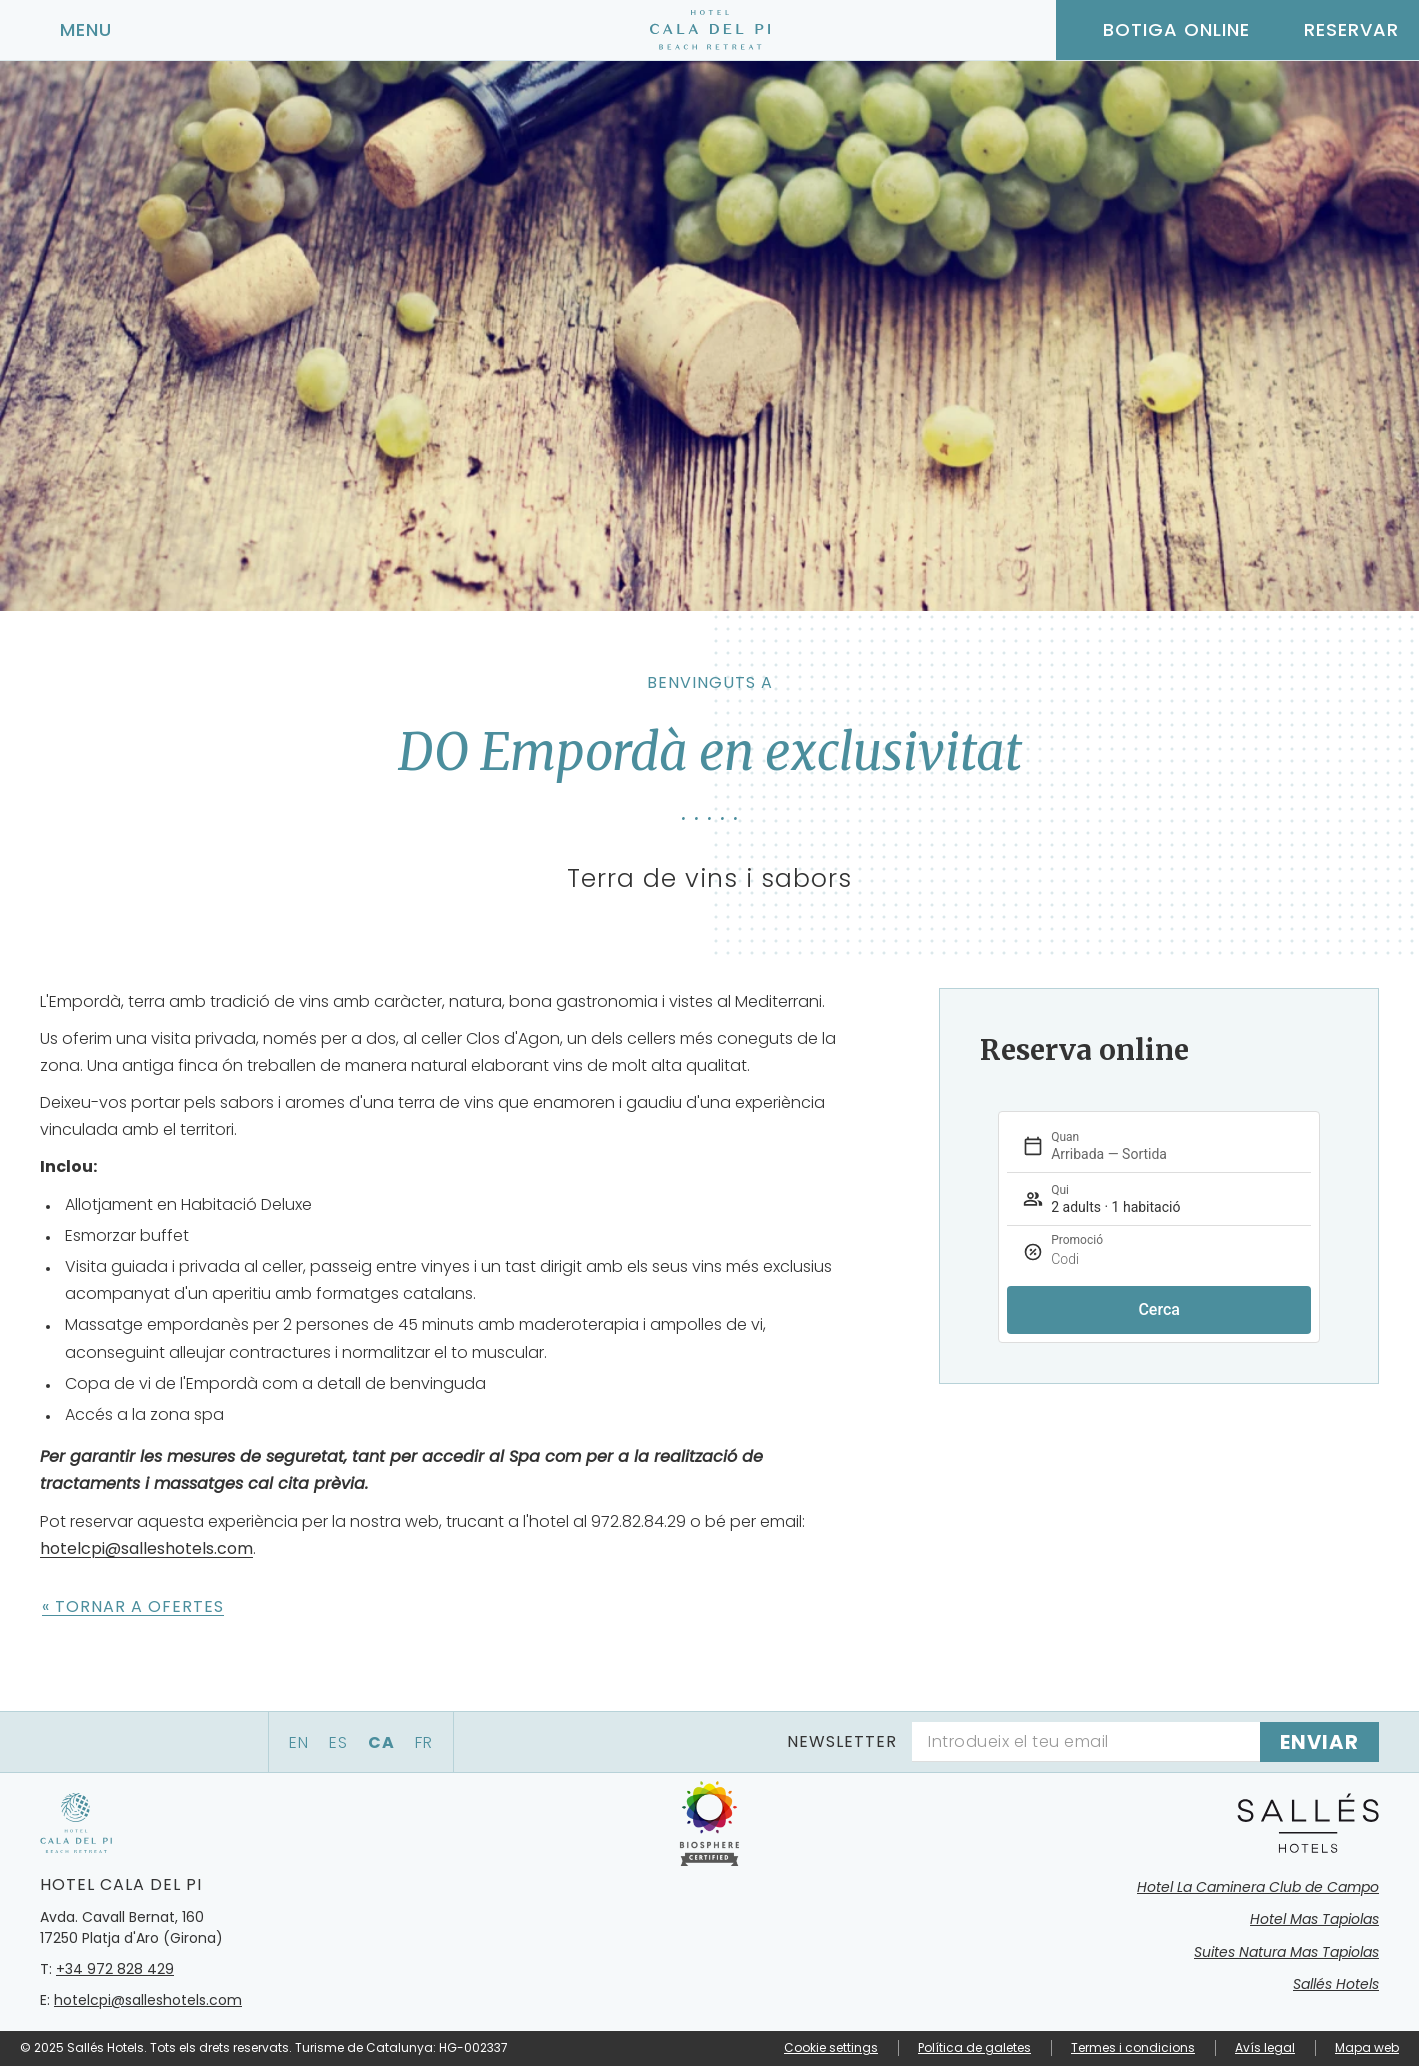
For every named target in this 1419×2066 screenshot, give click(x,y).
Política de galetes (974, 2047)
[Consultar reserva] (1334, 30)
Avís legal (1265, 2047)
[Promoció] (1203, 1260)
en (299, 1742)
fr (424, 1742)
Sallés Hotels (1336, 1984)
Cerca (1159, 1309)
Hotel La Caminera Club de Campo (1258, 1887)
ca (381, 1742)
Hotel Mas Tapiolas (1314, 1919)
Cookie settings (831, 2048)
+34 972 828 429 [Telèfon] (115, 1969)
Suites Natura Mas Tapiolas (1286, 1952)
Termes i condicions (1133, 2047)
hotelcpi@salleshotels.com (146, 1548)
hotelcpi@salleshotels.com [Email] (148, 2000)
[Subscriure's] (1319, 1742)
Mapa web (1367, 2047)
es (338, 1742)
